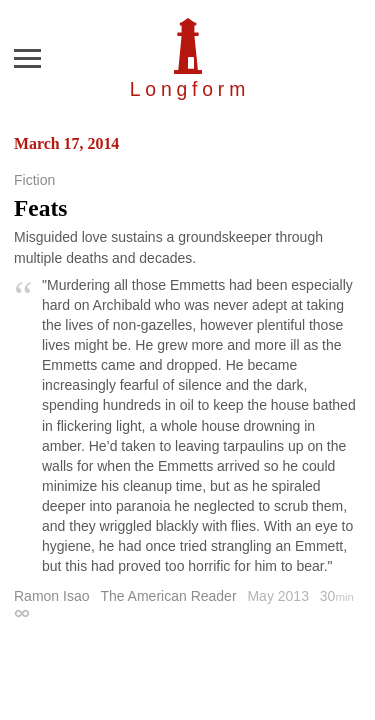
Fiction (34, 180)
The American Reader (168, 596)
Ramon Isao (51, 596)
